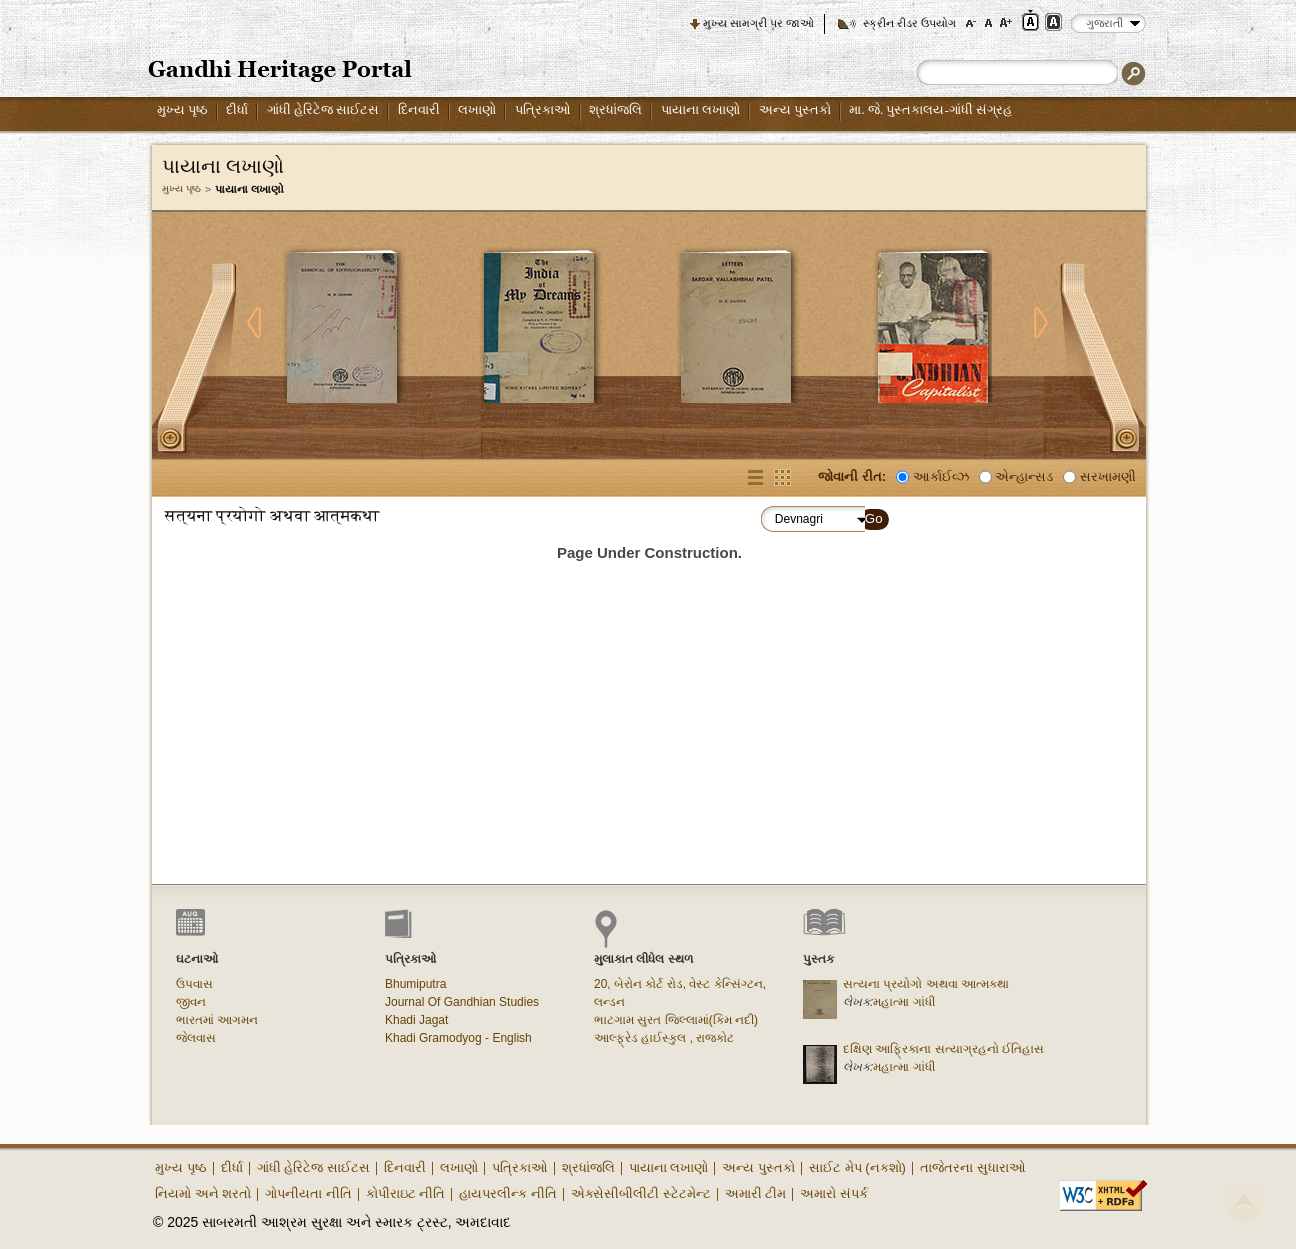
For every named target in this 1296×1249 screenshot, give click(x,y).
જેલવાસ (196, 1038)
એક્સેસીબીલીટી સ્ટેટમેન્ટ (641, 1193)
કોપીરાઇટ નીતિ (406, 1193)
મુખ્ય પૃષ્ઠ (182, 109)
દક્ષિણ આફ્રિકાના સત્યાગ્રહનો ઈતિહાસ (943, 1049)
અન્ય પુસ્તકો (795, 109)
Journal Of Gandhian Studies (462, 1002)
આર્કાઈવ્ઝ (941, 476)
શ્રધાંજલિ (615, 109)
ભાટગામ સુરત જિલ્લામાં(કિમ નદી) (676, 1020)
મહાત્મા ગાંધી (903, 1002)
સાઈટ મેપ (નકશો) (857, 1167)
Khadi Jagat (416, 1020)
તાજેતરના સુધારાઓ (973, 1167)
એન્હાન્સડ (1024, 476)
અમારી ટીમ (756, 1193)
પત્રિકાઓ (543, 109)
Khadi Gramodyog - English (458, 1038)
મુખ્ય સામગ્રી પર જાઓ (758, 23)
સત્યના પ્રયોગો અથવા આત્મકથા (926, 984)
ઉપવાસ (194, 984)
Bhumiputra (415, 984)
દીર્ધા (237, 109)
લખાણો (477, 109)
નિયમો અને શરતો (203, 1193)
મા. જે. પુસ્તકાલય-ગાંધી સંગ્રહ (930, 109)
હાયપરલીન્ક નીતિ (508, 1193)
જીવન (191, 1002)
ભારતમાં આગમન (217, 1020)
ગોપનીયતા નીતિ (308, 1193)
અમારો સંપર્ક (834, 1193)
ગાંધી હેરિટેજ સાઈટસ (323, 109)
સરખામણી (1108, 476)
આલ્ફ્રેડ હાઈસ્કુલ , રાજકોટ (664, 1038)
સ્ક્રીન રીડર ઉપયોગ (909, 23)
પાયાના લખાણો (700, 109)
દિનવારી (419, 109)
